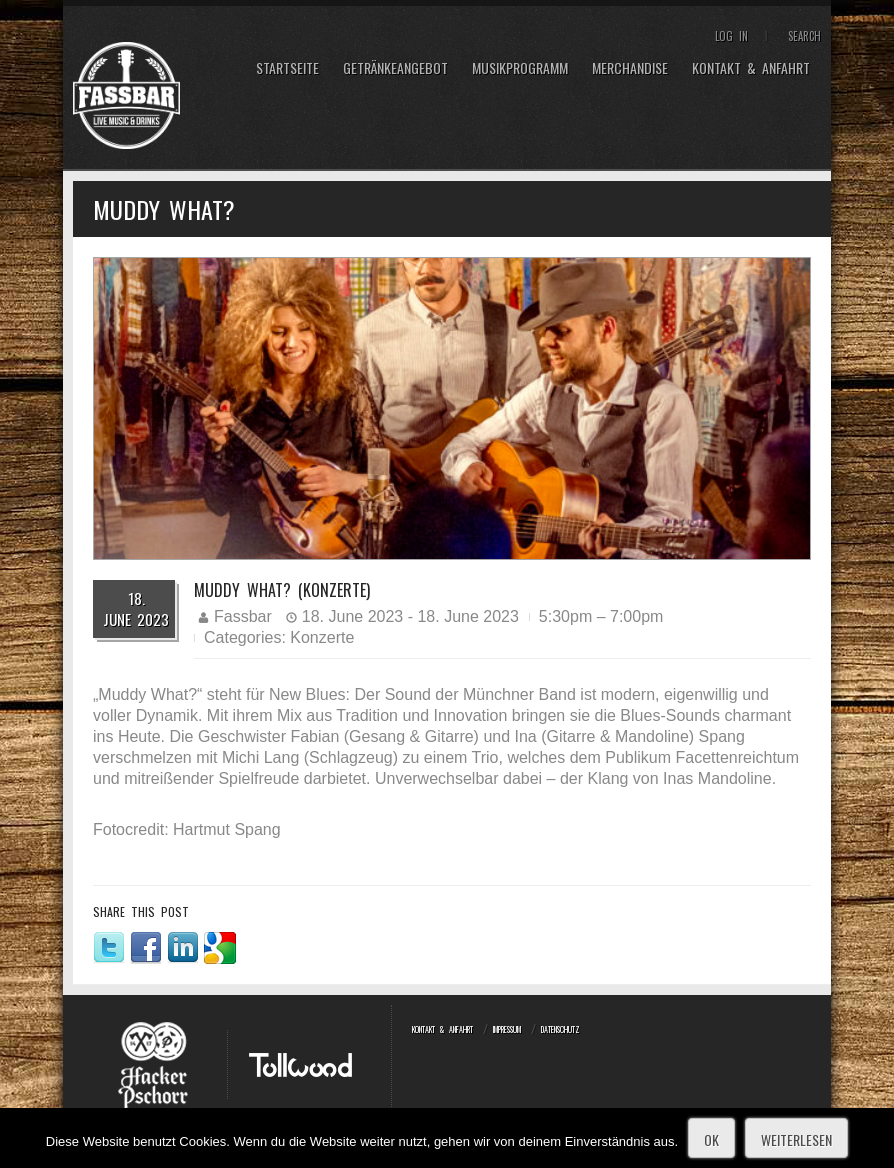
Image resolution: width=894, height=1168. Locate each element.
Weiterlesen (796, 1139)
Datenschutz (560, 1029)
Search (804, 36)
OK (711, 1139)
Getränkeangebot (395, 68)
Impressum (507, 1029)
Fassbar (243, 616)
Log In (731, 36)
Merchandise (630, 68)
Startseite (287, 68)
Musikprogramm (520, 68)
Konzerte (322, 637)
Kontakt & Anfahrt (751, 68)
